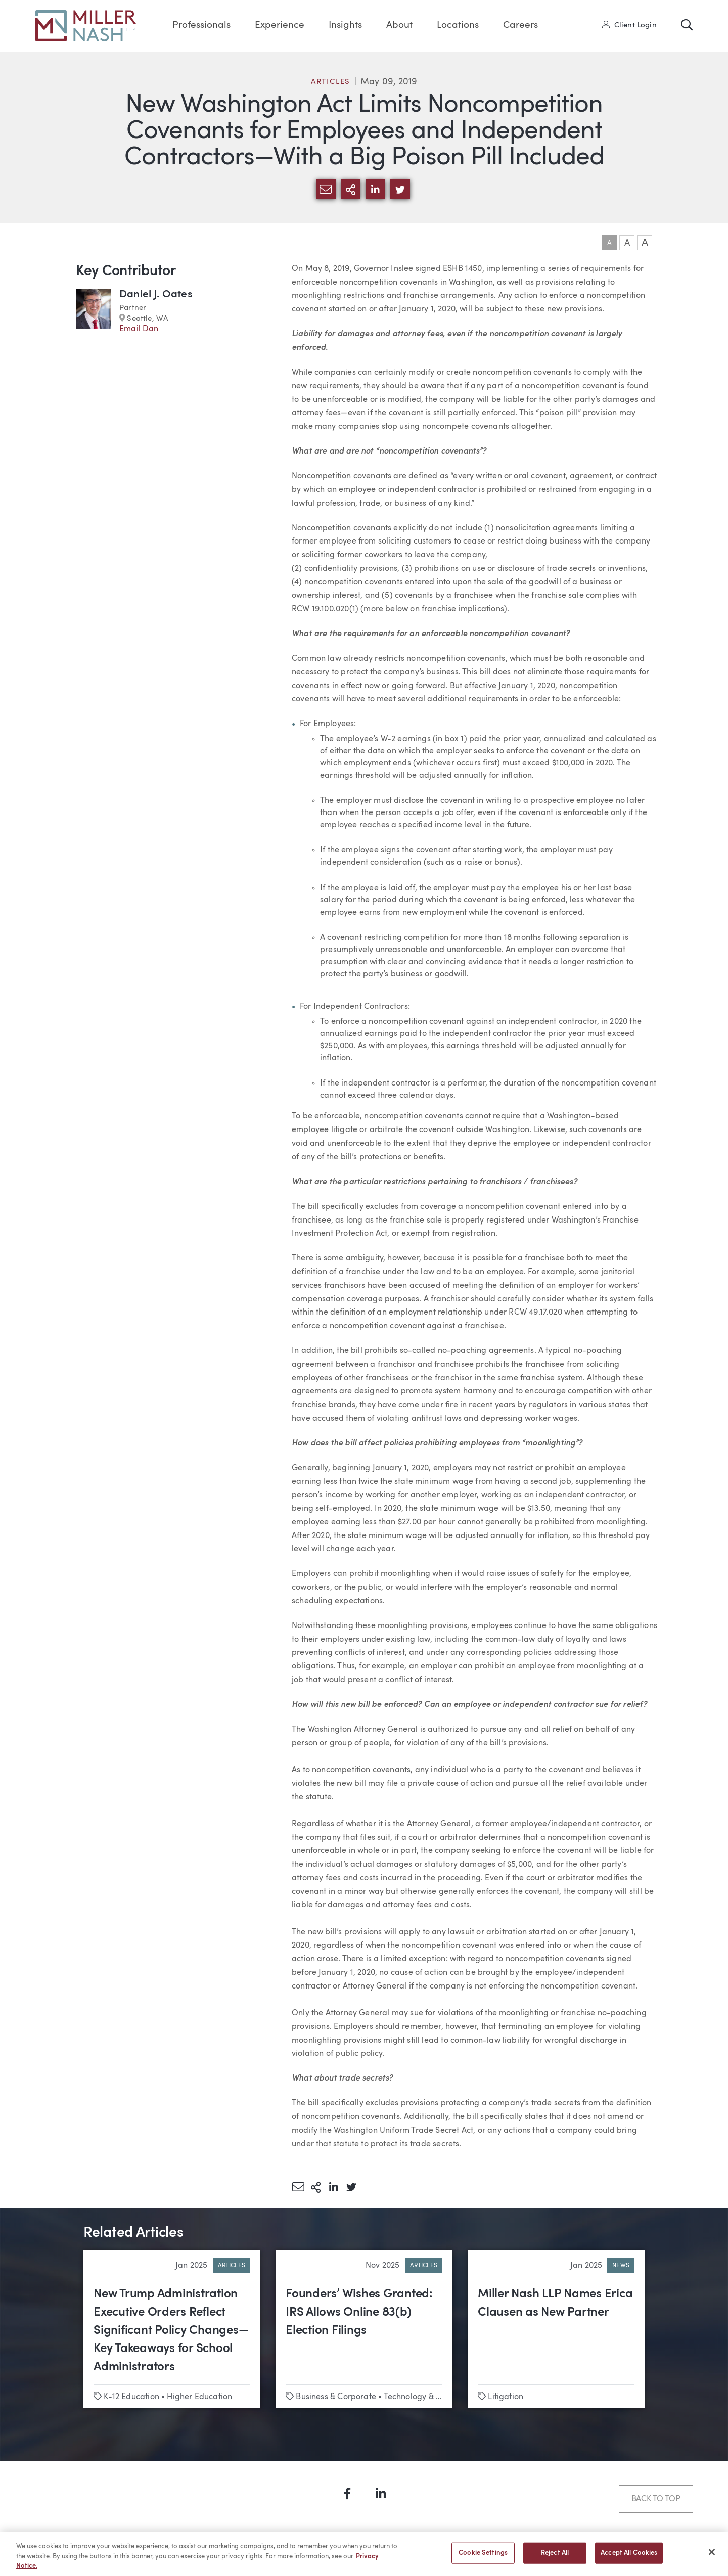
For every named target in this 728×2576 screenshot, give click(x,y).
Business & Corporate (336, 2397)
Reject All (555, 2557)
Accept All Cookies (629, 2557)
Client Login (629, 24)
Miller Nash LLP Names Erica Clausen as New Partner (555, 2303)
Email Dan (139, 329)
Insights (345, 25)
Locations (458, 25)
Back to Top (655, 2499)
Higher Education (199, 2397)
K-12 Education (131, 2397)
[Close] (712, 2556)
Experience (279, 25)
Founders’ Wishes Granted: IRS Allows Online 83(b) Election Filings (359, 2312)
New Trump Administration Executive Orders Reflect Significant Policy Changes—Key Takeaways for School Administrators (171, 2330)
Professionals (201, 25)
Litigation (505, 2397)
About (399, 25)
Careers (520, 25)
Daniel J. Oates (156, 294)
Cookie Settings (483, 2557)
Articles (330, 82)
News (620, 2266)
